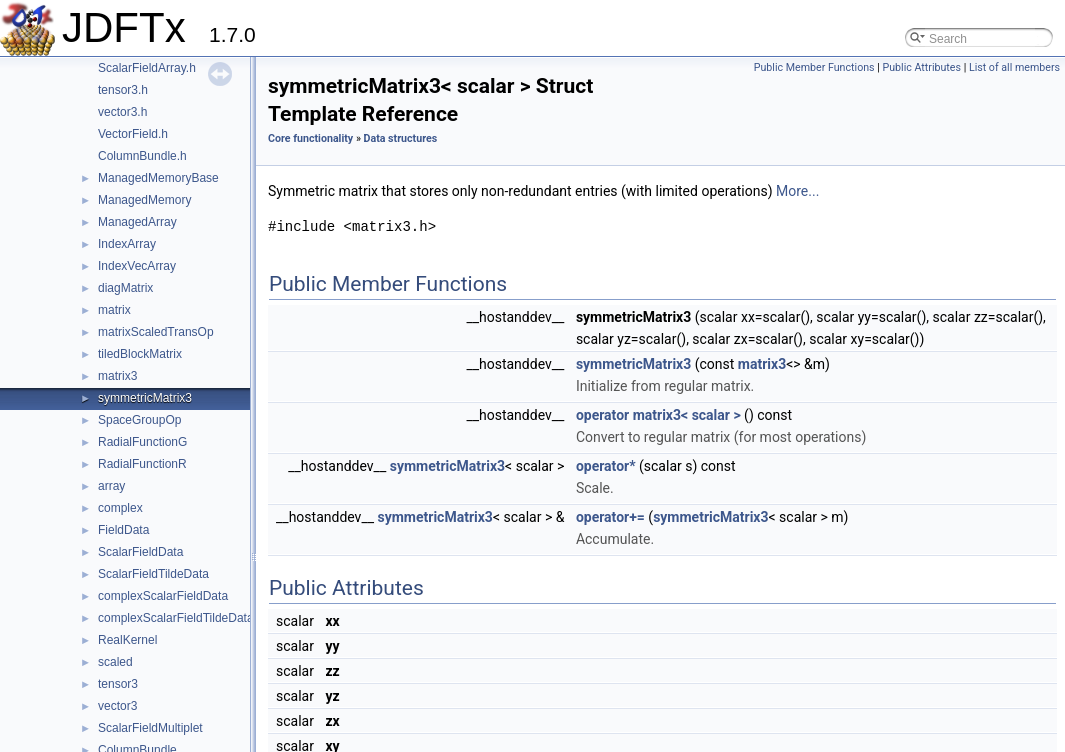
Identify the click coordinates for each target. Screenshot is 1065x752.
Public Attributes (921, 67)
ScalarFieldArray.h (147, 68)
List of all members (1014, 67)
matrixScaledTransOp (156, 332)
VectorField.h (133, 134)
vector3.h (122, 112)
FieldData (123, 530)
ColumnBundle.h (142, 156)
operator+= (610, 517)
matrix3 (117, 376)
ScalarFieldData (140, 552)
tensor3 (118, 684)
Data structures (401, 138)
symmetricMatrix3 (145, 398)
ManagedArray (137, 222)
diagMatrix (125, 288)
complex (120, 508)
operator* (606, 466)
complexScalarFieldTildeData (176, 618)
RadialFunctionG (142, 442)
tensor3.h (123, 90)
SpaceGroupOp (139, 420)
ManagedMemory (144, 200)
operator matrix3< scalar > (658, 415)
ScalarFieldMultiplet (150, 728)
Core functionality (310, 138)
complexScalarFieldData (163, 596)
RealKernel (127, 640)
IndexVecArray (137, 266)
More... (797, 191)
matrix (114, 310)
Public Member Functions (814, 67)
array (111, 486)
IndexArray (127, 244)
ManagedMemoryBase (158, 178)
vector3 (117, 706)
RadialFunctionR (142, 464)
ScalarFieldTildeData (153, 574)
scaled (115, 662)
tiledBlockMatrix (140, 354)
